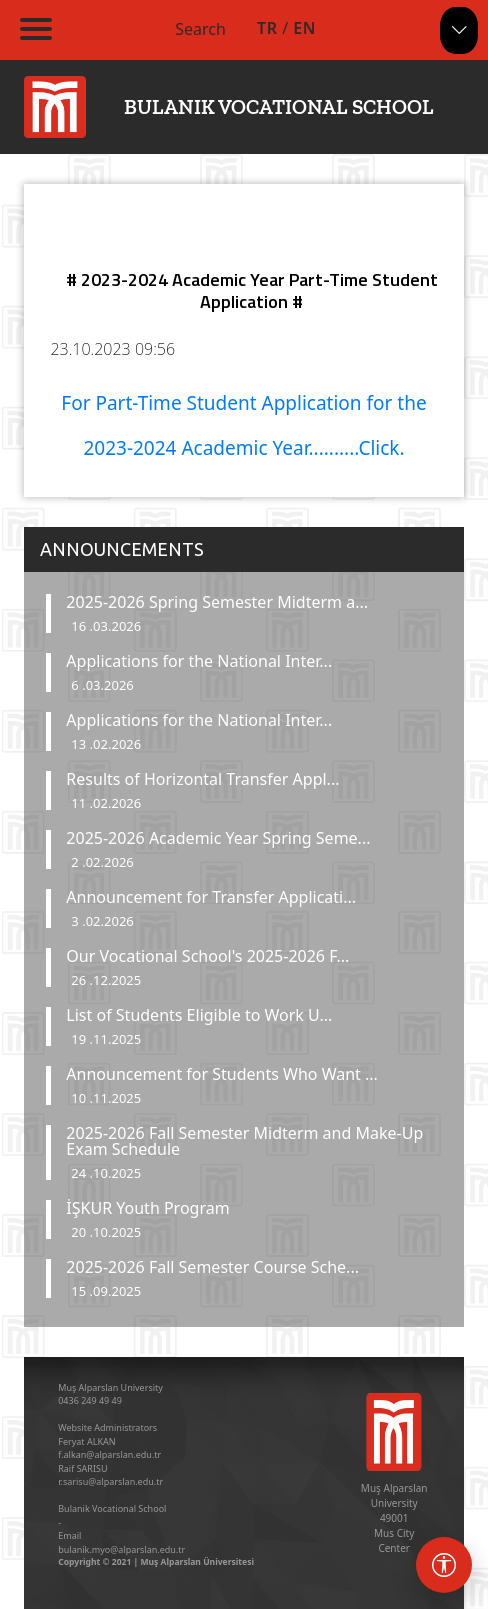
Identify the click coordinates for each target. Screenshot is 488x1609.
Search (200, 29)
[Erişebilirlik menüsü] (444, 1565)
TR (267, 28)
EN (304, 28)
